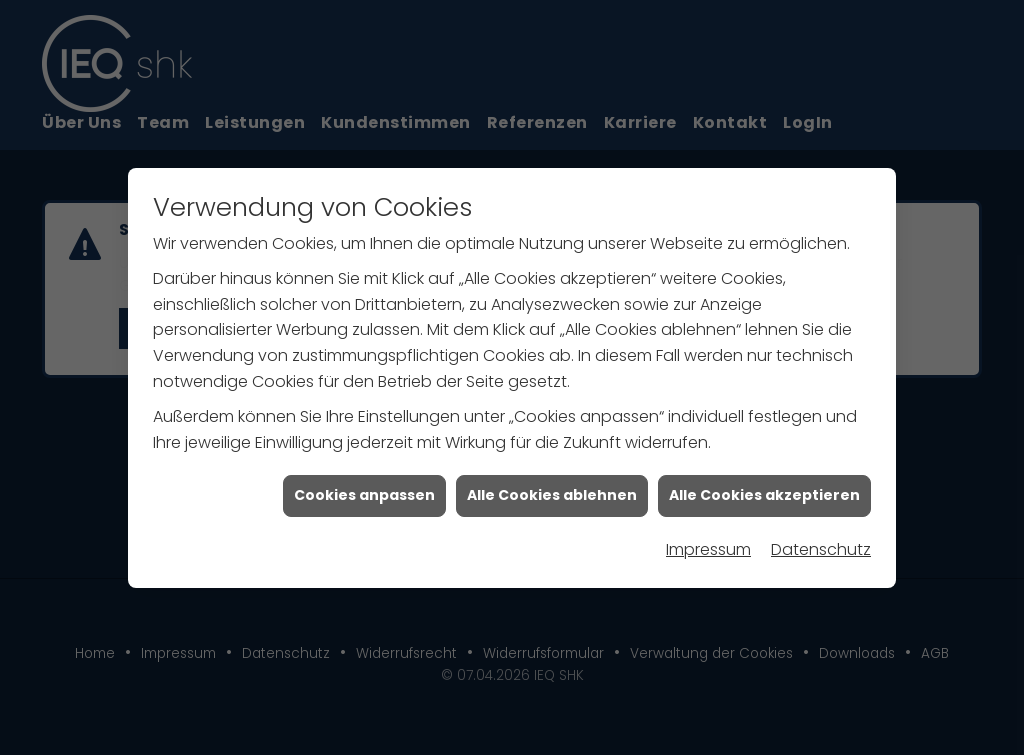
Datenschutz (821, 549)
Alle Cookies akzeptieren (764, 495)
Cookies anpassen (364, 495)
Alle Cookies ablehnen (552, 495)
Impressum (708, 549)
